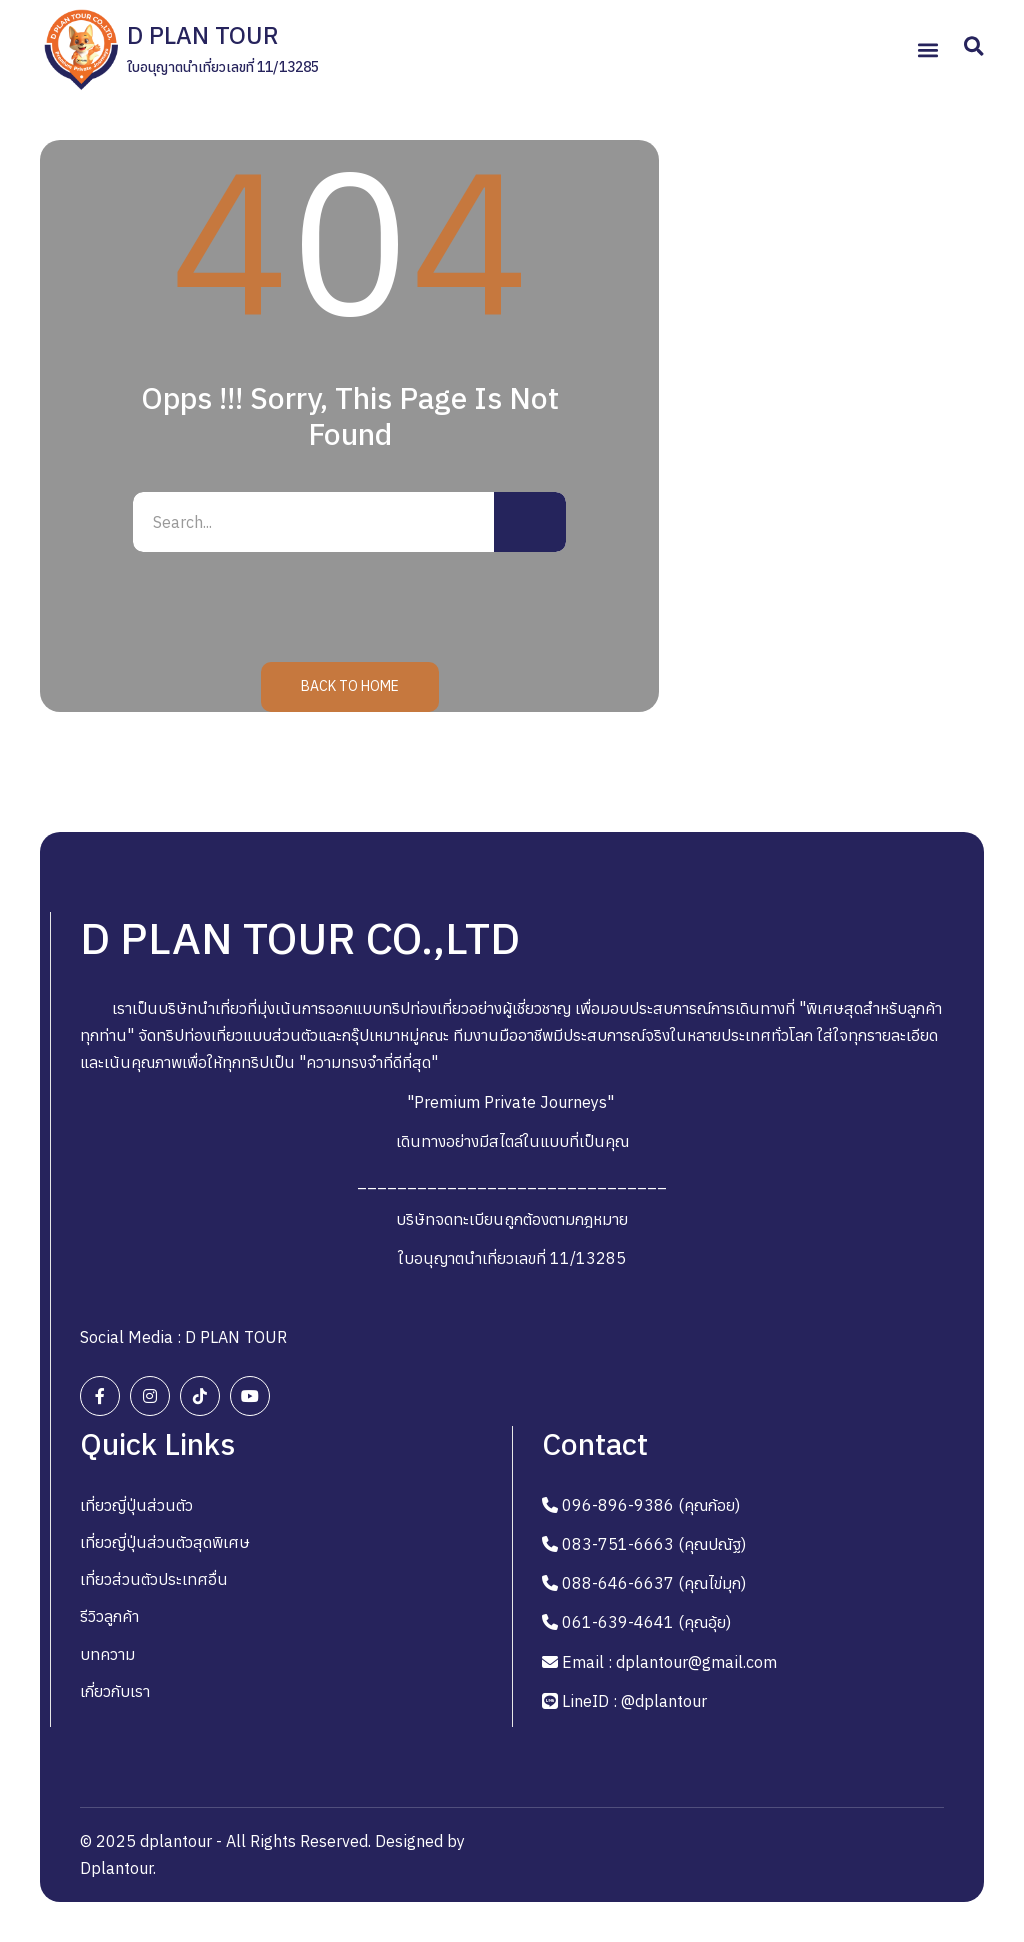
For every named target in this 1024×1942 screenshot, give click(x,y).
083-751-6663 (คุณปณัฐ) (654, 1544)
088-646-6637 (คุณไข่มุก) (654, 1583)
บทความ (107, 1654)
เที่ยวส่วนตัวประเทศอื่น (154, 1579)
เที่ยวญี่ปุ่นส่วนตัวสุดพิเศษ (165, 1542)
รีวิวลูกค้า (109, 1616)
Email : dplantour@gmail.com (669, 1662)
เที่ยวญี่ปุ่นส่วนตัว (136, 1505)
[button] (927, 50)
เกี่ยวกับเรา (115, 1691)
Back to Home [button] (350, 686)
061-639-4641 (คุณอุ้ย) (646, 1622)
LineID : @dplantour (634, 1701)
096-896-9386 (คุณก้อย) (651, 1505)
